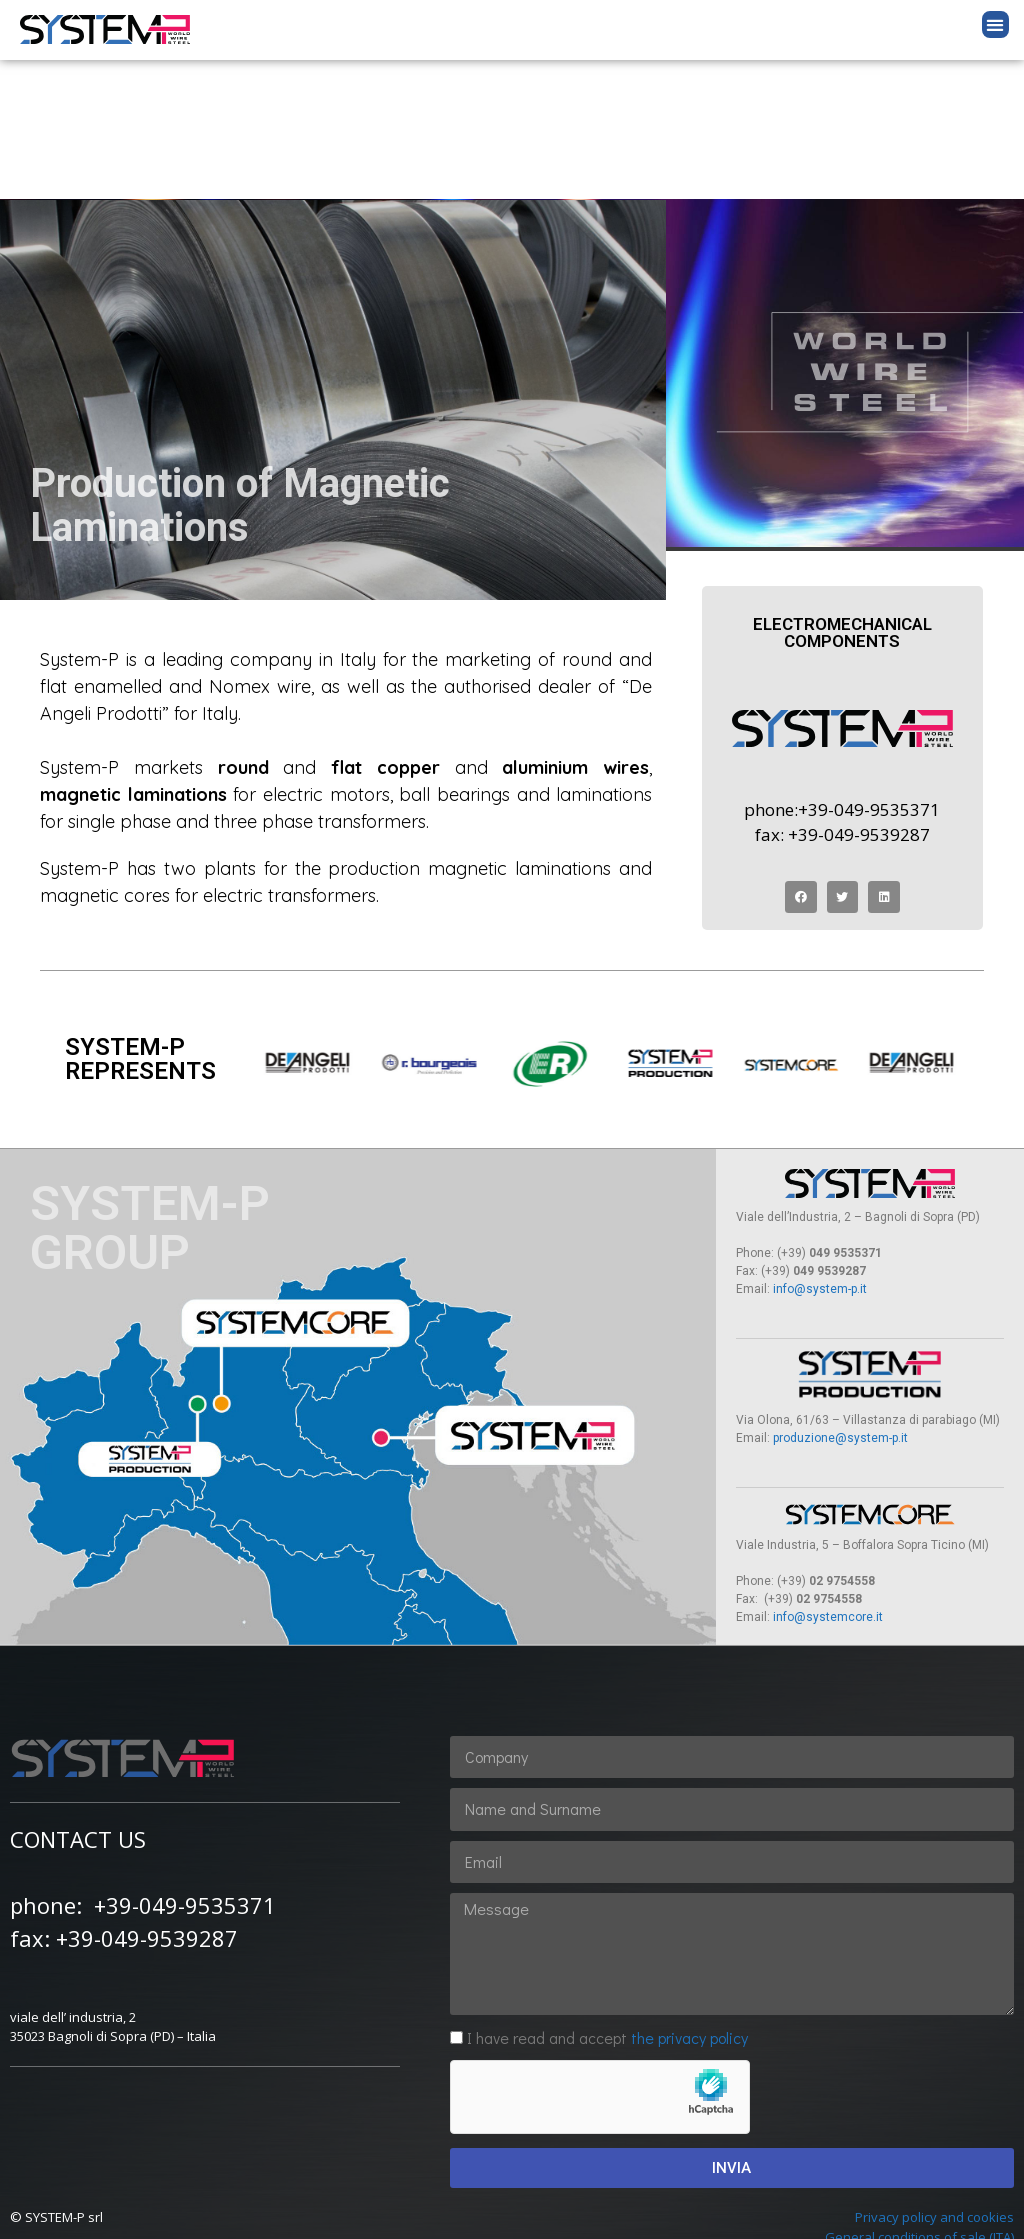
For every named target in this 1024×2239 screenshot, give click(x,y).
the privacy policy (689, 1898)
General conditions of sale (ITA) (919, 2098)
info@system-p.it (820, 1150)
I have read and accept (607, 1898)
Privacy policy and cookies (934, 2078)
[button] (995, 24)
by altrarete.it (512, 2203)
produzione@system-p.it (839, 1299)
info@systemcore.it (828, 1478)
